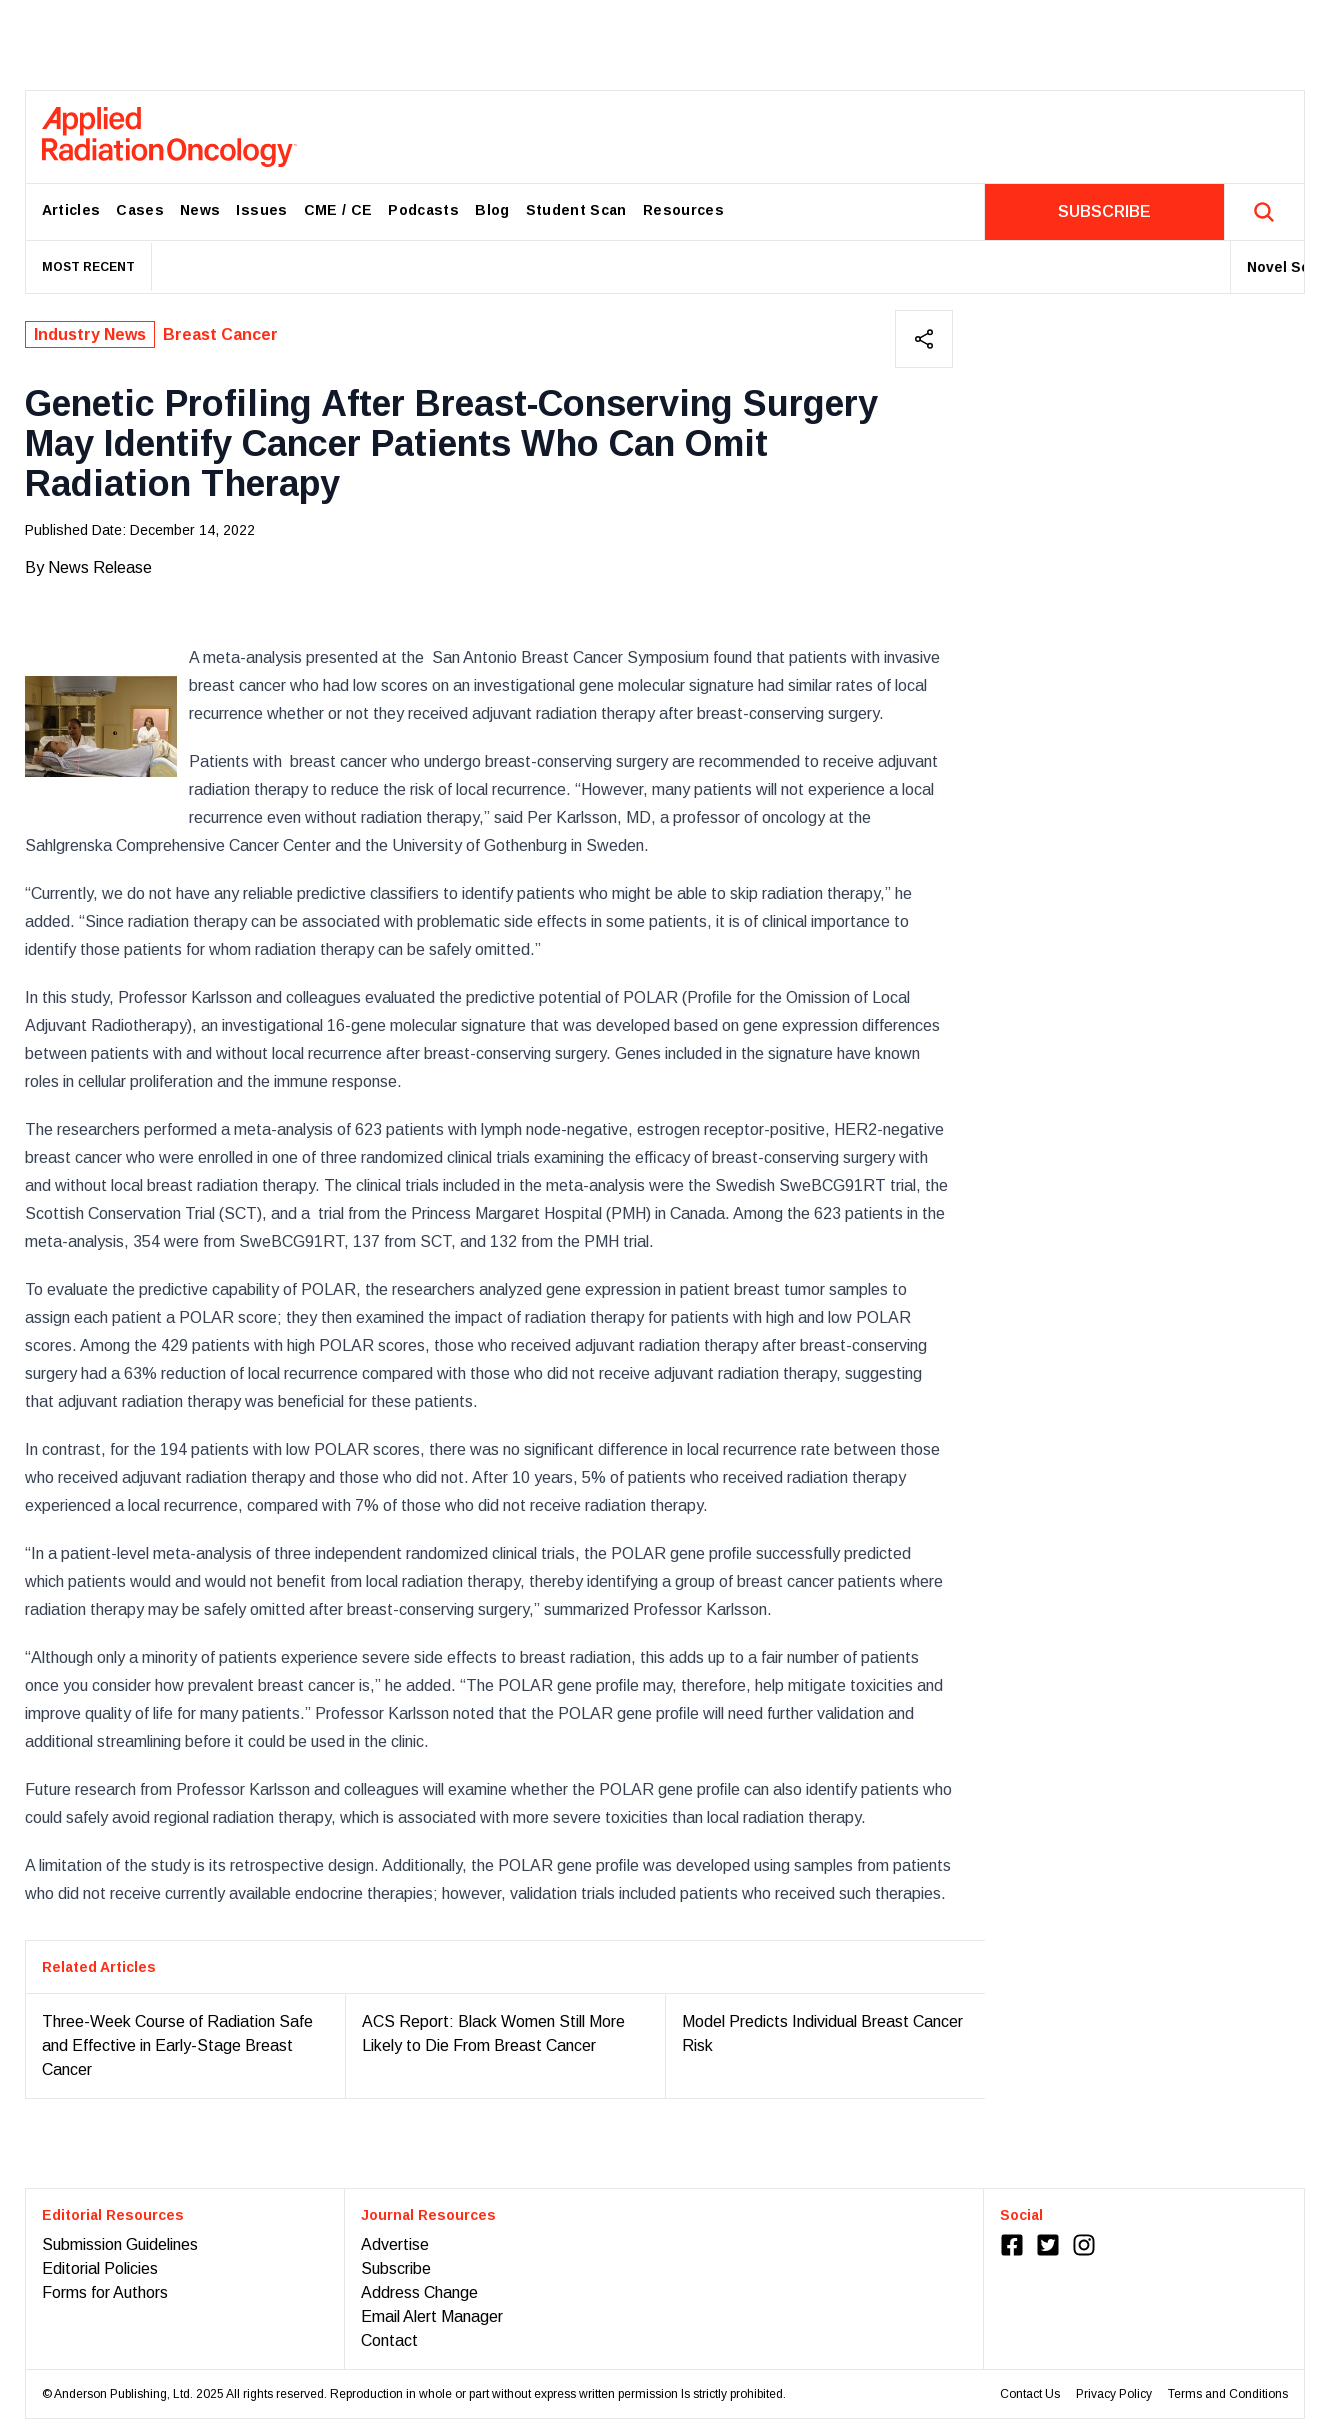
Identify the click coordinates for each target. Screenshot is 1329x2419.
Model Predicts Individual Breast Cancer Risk (822, 2033)
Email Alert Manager (432, 2316)
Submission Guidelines (120, 2244)
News (200, 210)
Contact (389, 2340)
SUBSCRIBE (1104, 211)
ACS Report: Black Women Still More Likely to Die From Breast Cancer (493, 2033)
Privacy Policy (1114, 2394)
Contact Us (1030, 2394)
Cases (140, 210)
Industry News (90, 334)
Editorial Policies (100, 2268)
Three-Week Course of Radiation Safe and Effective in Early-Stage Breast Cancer (177, 2045)
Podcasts (423, 210)
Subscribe (396, 2268)
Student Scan (576, 210)
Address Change (419, 2292)
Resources (683, 210)
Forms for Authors (105, 2292)
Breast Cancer (220, 334)
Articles (71, 210)
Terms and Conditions (1228, 2394)
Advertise (395, 2244)
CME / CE (338, 210)
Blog (492, 210)
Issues (261, 210)
